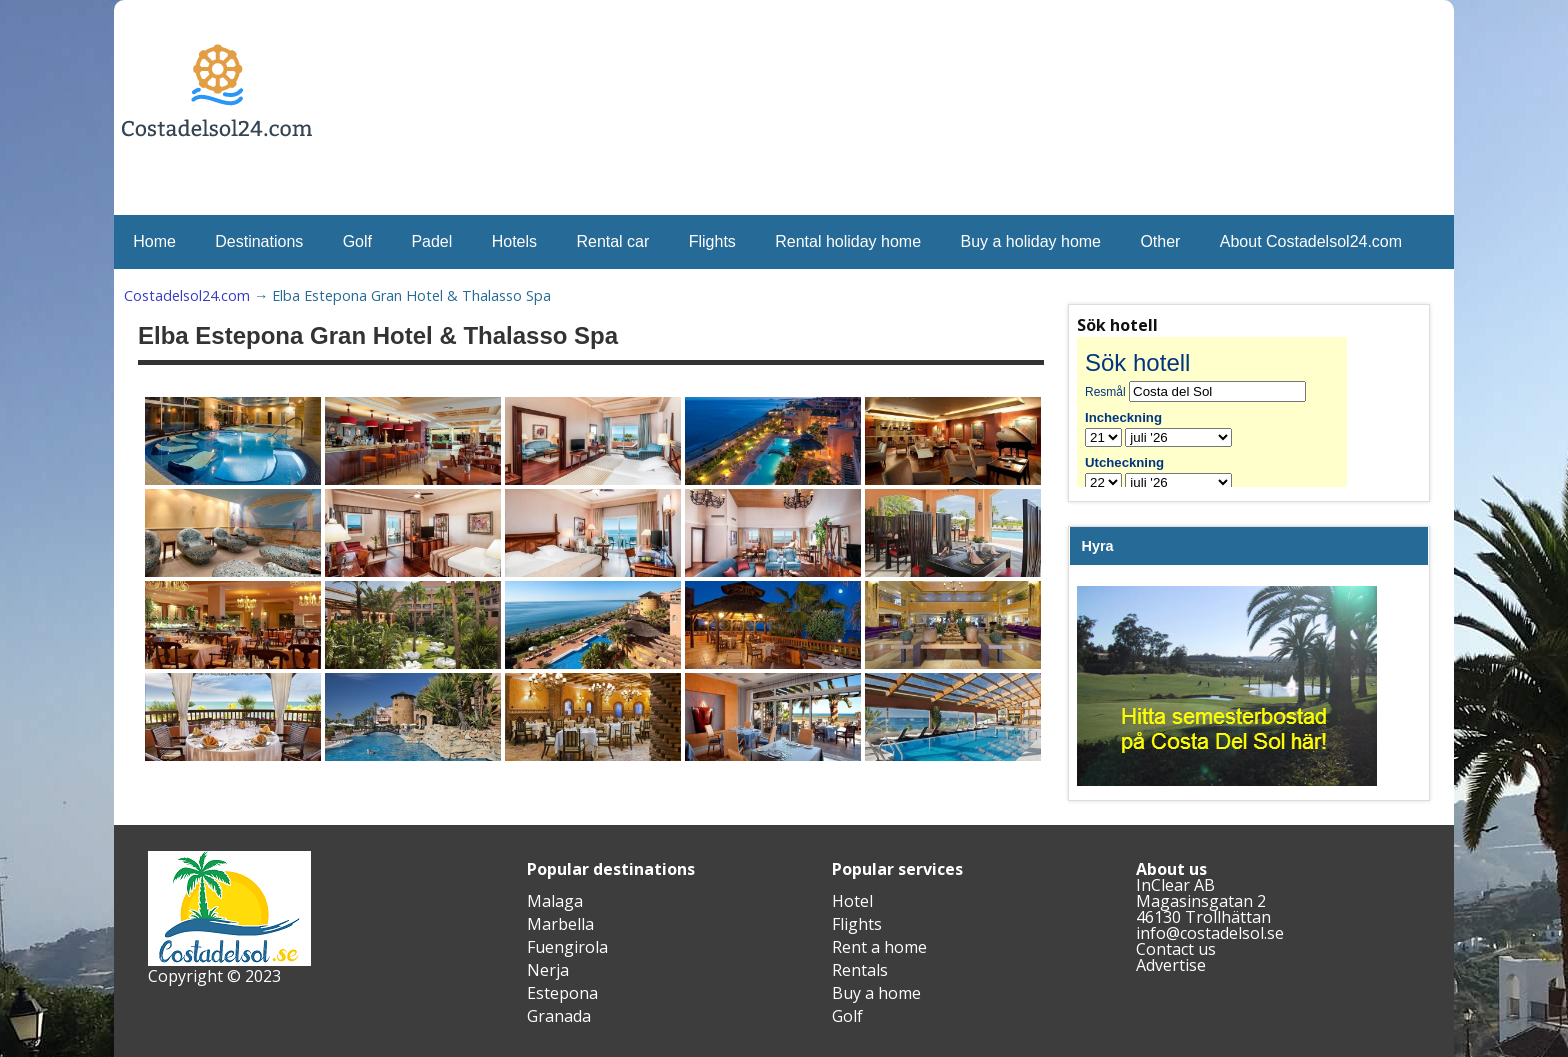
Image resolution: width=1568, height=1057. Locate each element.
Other (1160, 241)
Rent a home (879, 947)
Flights (712, 241)
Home (154, 241)
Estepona (562, 993)
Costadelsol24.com (187, 295)
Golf (357, 241)
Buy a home (876, 993)
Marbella (560, 924)
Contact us (1176, 949)
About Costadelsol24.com (1311, 241)
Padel (431, 241)
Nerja (548, 970)
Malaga (555, 901)
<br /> (1227, 412)
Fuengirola (567, 947)
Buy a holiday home (1030, 241)
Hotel (852, 901)
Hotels (514, 241)
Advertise (1171, 965)
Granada (559, 1016)
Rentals (860, 970)
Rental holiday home (848, 241)
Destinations (259, 241)
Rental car (612, 241)
